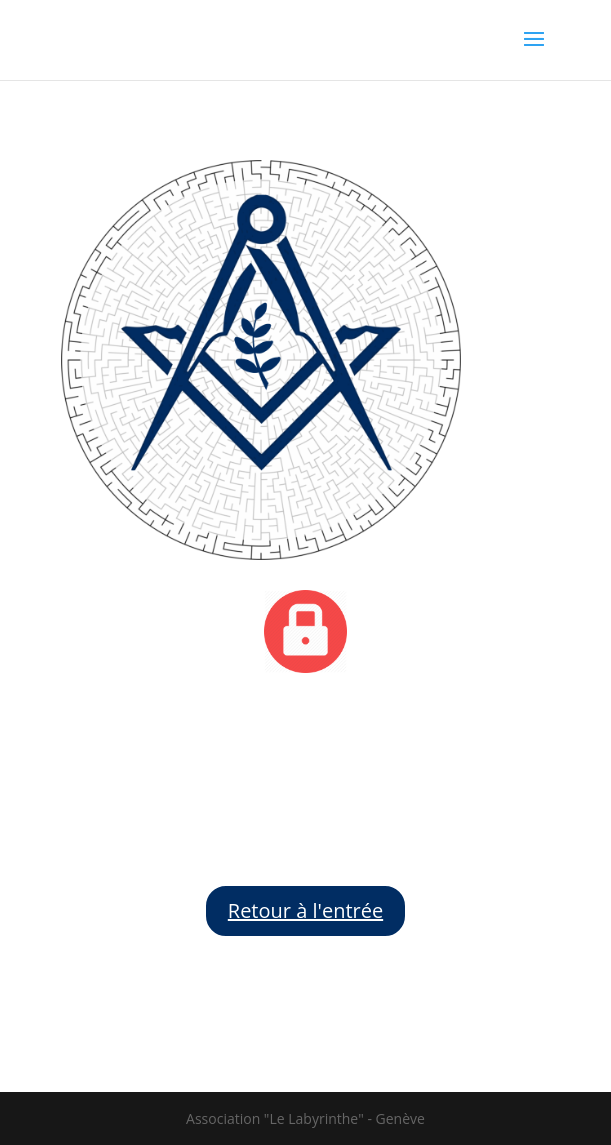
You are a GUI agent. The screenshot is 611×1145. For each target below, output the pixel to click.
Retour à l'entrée (305, 910)
